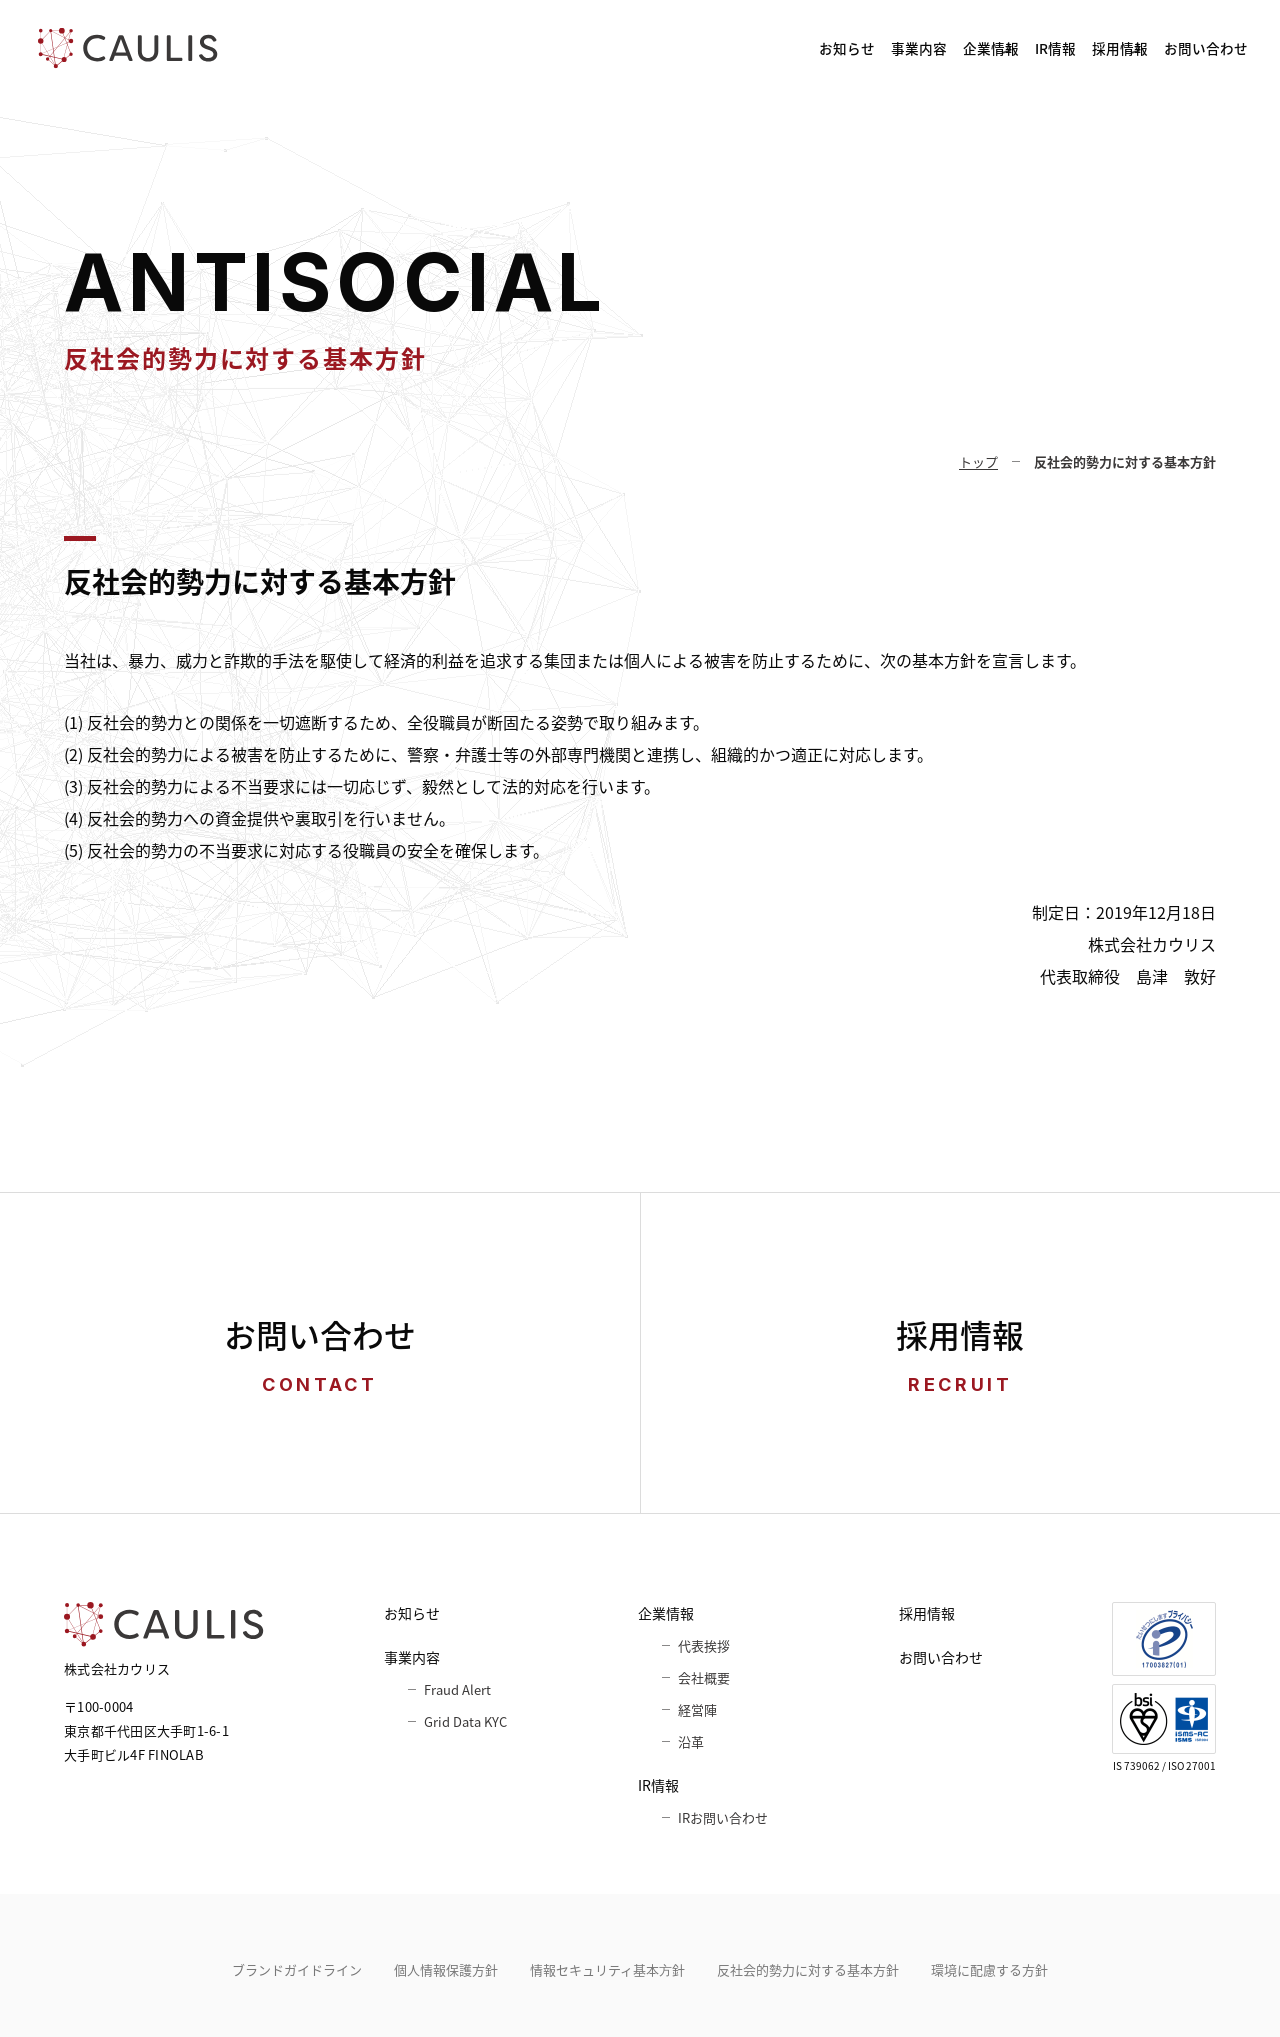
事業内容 (689, 48)
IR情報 (928, 48)
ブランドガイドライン (297, 1969)
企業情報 (813, 48)
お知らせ (577, 48)
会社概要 (704, 1677)
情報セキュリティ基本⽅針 (607, 1969)
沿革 (691, 1741)
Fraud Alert (457, 1689)
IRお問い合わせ (723, 1817)
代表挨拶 (704, 1645)
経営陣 (697, 1709)
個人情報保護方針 (446, 1969)
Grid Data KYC (465, 1721)
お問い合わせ (1184, 48)
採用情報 (1044, 48)
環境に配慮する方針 (989, 1969)
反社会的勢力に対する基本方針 (808, 1969)
